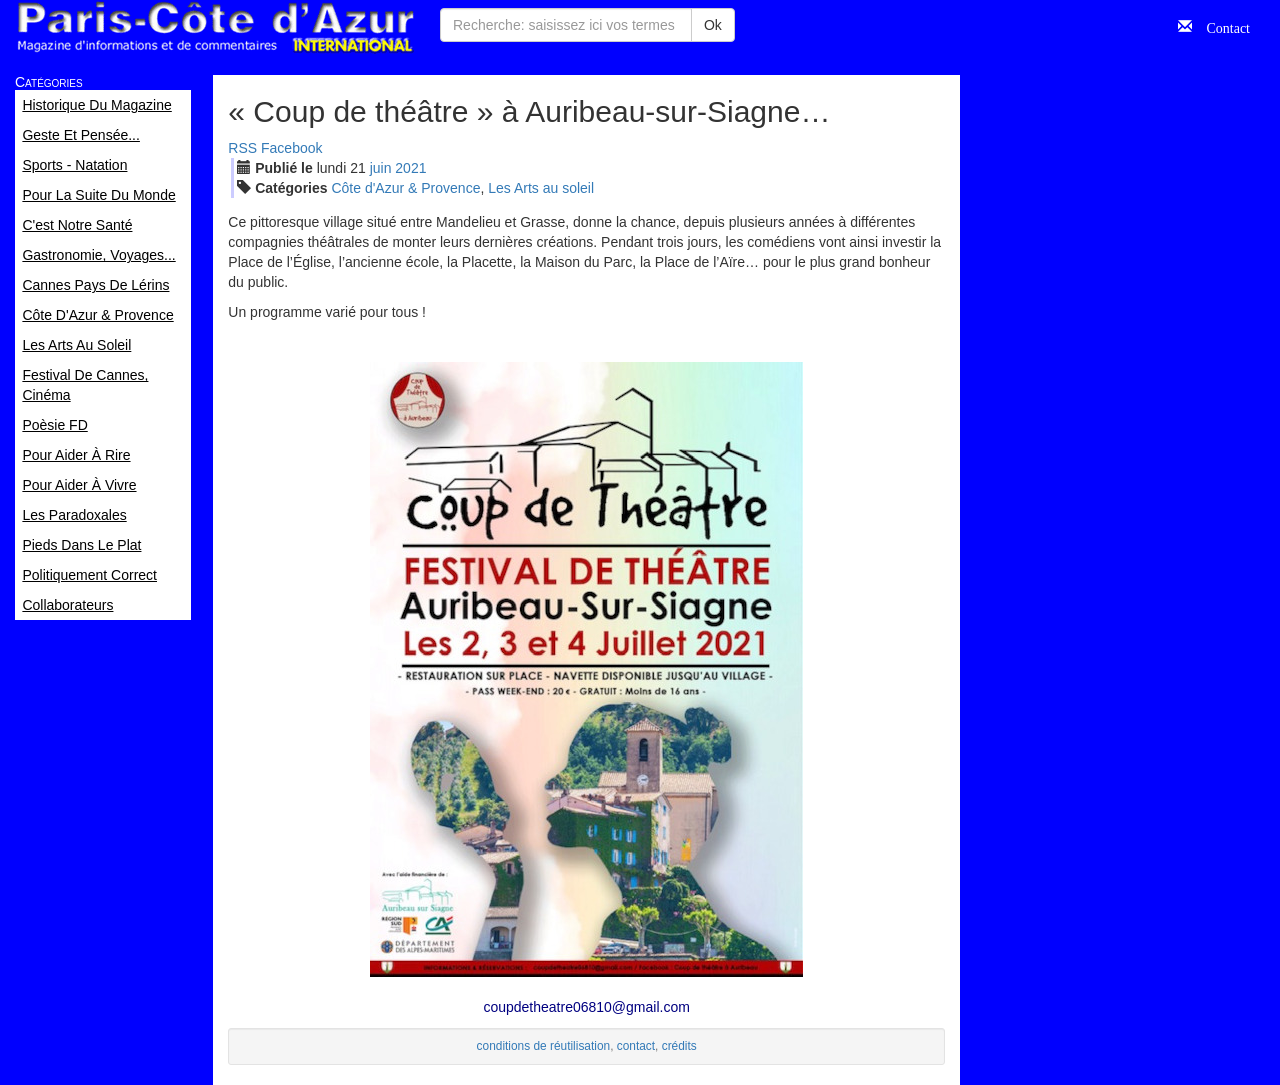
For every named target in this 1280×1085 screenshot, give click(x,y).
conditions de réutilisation (544, 1046)
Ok (713, 25)
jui (381, 168)
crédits (679, 1046)
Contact (1221, 26)
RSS (242, 148)
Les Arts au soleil (541, 188)
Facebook (291, 148)
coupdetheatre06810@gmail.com (586, 1007)
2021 (410, 168)
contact (636, 1046)
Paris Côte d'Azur (215, 27)
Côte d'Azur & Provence (405, 188)
